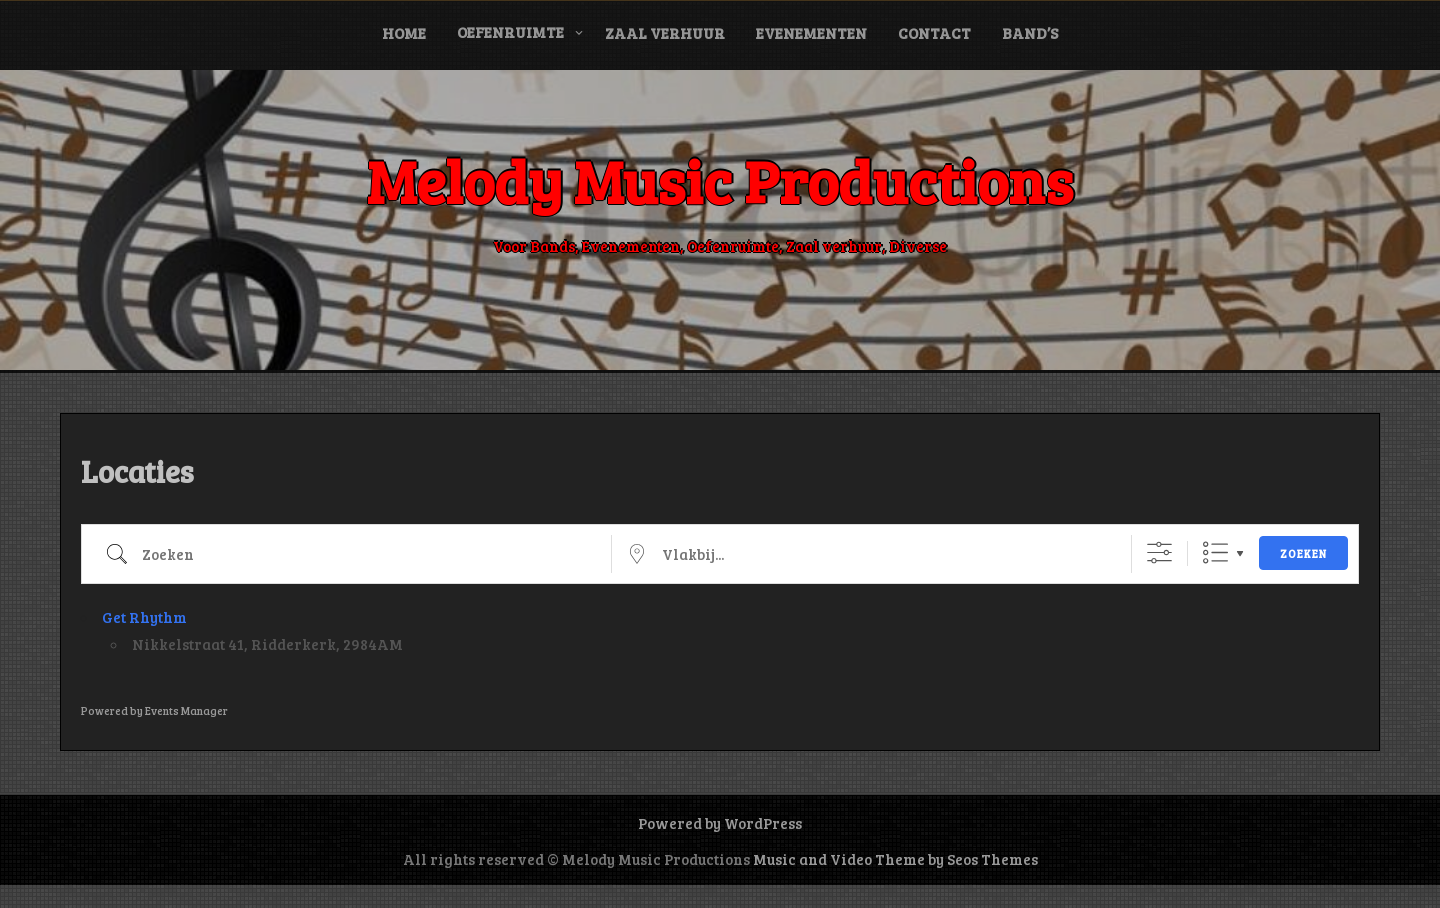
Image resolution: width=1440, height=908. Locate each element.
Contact (934, 33)
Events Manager (186, 710)
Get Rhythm (144, 617)
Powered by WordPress (720, 823)
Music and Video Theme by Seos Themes (895, 859)
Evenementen (811, 33)
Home (404, 33)
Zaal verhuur (665, 33)
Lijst (1215, 552)
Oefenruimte (510, 32)
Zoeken (1303, 553)
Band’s (1030, 33)
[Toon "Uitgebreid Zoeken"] (1159, 552)
